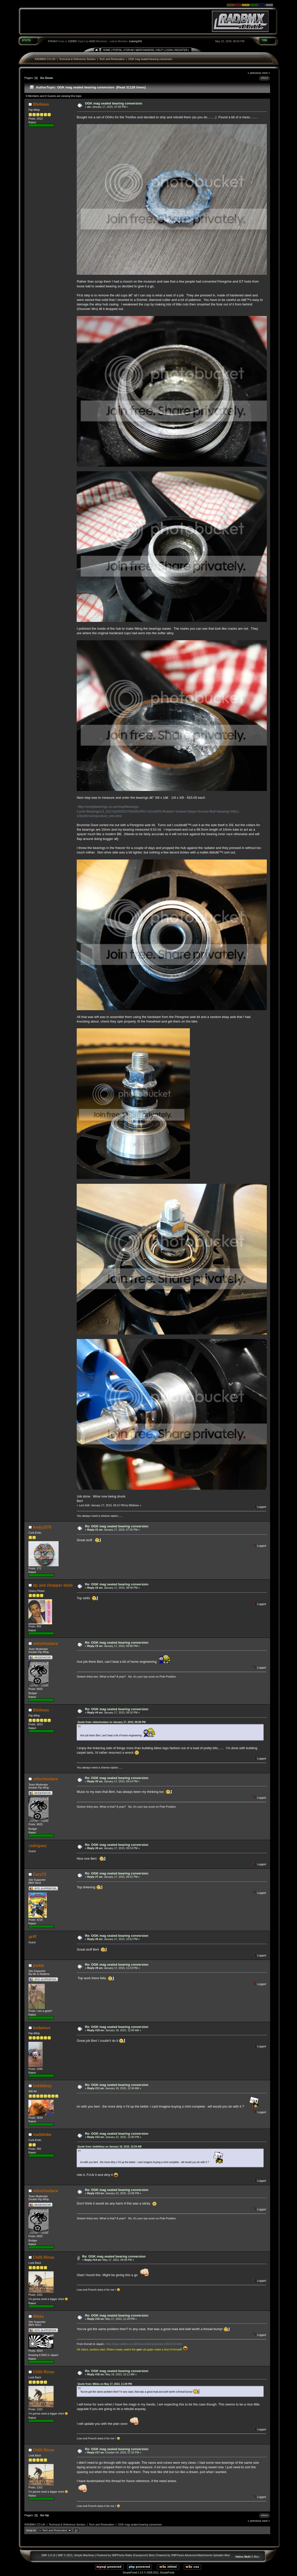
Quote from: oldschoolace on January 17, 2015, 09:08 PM (111, 1722)
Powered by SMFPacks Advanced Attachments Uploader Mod (193, 2555)
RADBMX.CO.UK (45, 59)
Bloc (256, 2556)
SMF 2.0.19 (48, 2555)
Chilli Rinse (43, 2257)
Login (169, 50)
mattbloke (42, 2134)
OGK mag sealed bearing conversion (150, 59)
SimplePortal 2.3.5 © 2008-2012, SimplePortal (148, 2572)
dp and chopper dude (53, 1585)
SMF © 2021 (65, 2555)
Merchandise (145, 50)
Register (181, 50)
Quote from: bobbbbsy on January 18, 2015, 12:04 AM (109, 2146)
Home (106, 50)
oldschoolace (45, 1643)
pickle (38, 1965)
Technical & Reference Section (77, 59)
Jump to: (31, 2530)
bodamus (41, 2028)
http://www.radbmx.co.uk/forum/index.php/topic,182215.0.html (144, 2343)
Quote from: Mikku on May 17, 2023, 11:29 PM (104, 2384)
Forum (129, 50)
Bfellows (41, 104)
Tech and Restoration (112, 59)
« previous (254, 72)
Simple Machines (84, 2555)
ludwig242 (135, 41)
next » (266, 72)
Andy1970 (42, 1527)
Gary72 (39, 1874)
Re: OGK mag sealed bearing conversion (116, 1526)
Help (159, 50)
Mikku (38, 2316)
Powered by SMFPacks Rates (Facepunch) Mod (125, 2555)
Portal (117, 50)
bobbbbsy (42, 2086)
